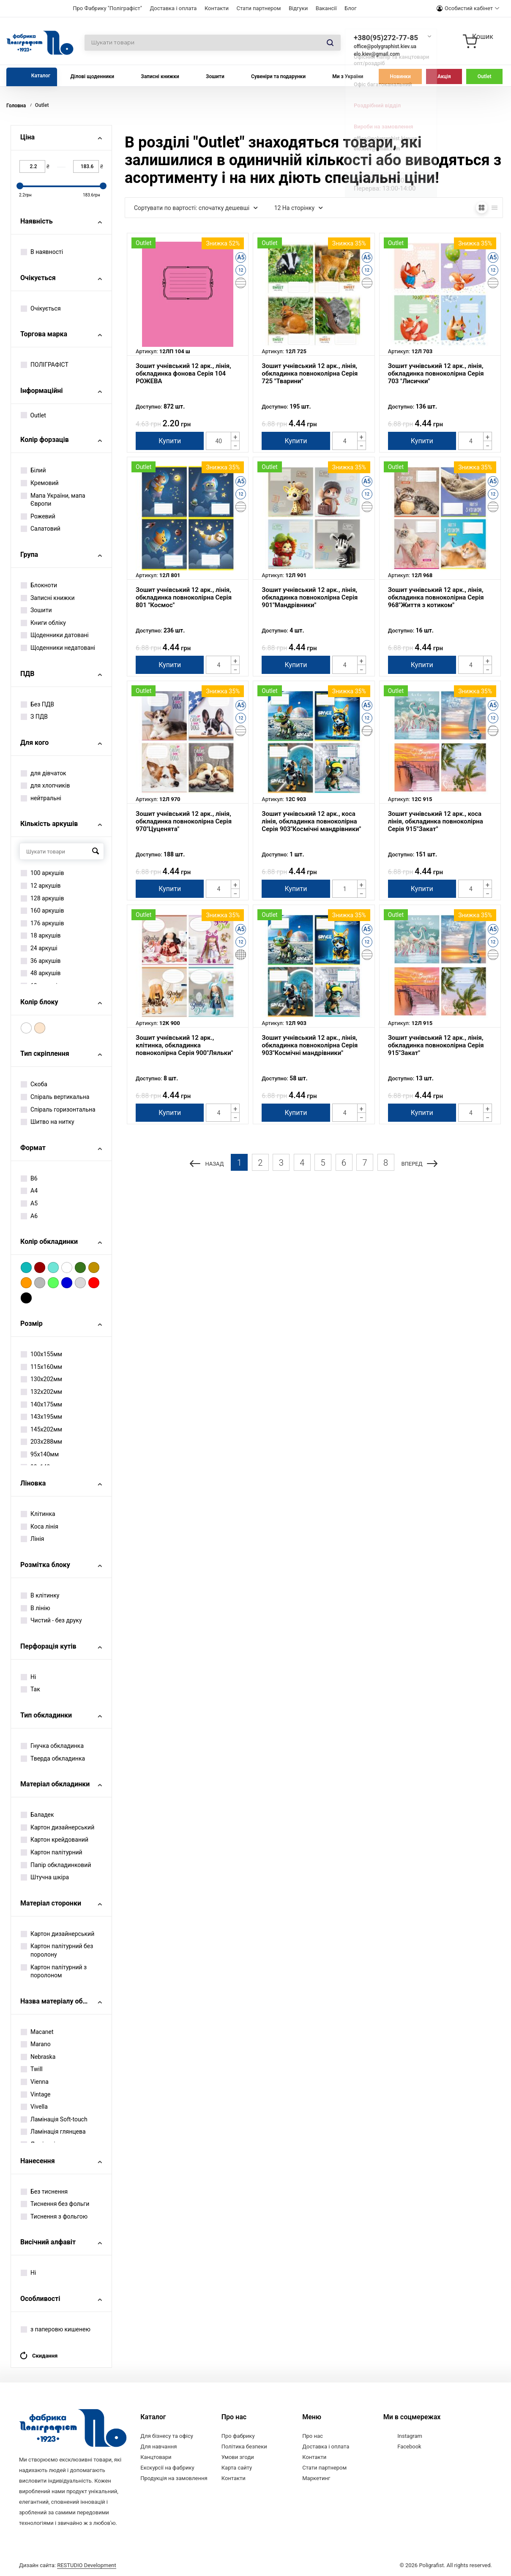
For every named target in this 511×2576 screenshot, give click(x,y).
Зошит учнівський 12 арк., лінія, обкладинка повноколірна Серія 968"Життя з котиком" (436, 597)
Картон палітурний (51, 1852)
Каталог (40, 76)
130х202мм (41, 1379)
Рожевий (38, 516)
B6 (29, 1178)
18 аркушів (41, 935)
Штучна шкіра (45, 1877)
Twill (32, 2069)
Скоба (34, 1084)
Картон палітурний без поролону (57, 1950)
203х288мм (41, 1441)
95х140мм (40, 1454)
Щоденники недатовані (58, 647)
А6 (29, 1216)
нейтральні (41, 798)
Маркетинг (316, 2478)
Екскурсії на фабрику (167, 2467)
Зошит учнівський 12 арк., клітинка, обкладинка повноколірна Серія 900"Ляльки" (184, 1045)
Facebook (409, 2446)
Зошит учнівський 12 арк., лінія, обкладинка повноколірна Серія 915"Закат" (436, 1045)
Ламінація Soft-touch (54, 2119)
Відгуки (298, 8)
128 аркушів (42, 898)
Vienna (35, 2081)
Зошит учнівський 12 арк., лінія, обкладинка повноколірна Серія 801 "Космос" (184, 597)
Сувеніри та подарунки (278, 76)
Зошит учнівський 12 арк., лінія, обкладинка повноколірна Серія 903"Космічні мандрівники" (310, 1045)
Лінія (32, 1538)
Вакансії (326, 8)
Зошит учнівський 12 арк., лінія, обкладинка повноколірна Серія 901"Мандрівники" (310, 597)
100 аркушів (42, 873)
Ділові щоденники (93, 76)
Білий (33, 470)
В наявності (42, 251)
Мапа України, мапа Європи (53, 499)
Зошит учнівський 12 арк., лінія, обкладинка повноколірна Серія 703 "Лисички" (436, 373)
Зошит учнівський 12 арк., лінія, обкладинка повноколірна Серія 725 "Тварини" (310, 373)
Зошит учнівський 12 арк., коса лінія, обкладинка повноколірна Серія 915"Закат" (435, 821)
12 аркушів (41, 885)
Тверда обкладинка (53, 1758)
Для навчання (158, 2446)
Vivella (34, 2106)
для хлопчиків (45, 785)
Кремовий (40, 483)
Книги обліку (43, 622)
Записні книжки (160, 76)
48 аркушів (41, 973)
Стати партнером (259, 8)
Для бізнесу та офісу (166, 2436)
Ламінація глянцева (53, 2131)
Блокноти (39, 585)
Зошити (215, 76)
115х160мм (41, 1366)
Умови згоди (237, 2457)
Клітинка (38, 1513)
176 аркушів (42, 923)
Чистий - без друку (51, 1620)
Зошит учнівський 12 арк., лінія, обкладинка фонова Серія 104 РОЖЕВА (183, 373)
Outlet (485, 76)
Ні (28, 1677)
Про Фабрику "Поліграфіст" (107, 8)
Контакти (217, 8)
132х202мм (41, 1391)
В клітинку (40, 1595)
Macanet (37, 2031)
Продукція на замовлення (173, 2478)
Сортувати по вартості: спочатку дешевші (196, 207)
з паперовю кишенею (55, 2329)
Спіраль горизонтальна (58, 1109)
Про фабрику (238, 2436)
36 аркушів (41, 960)
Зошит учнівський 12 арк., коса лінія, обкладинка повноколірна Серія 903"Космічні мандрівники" (311, 821)
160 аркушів (42, 910)
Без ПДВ (37, 704)
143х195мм (41, 1416)
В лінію (35, 1608)
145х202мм (41, 1429)
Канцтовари (155, 2457)
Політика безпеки (244, 2446)
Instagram (409, 2436)
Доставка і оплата (173, 8)
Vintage (36, 2094)
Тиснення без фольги (55, 2203)
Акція (444, 76)
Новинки (400, 76)
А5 (29, 1203)
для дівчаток (43, 773)
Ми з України (347, 76)
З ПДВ (34, 716)
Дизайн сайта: (67, 2564)
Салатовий (40, 528)
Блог (350, 8)
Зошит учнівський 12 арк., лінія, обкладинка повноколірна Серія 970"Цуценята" (184, 821)
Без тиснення (44, 2191)
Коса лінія (39, 1526)
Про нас (312, 2436)
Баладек (37, 1814)
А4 (29, 1190)
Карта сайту (236, 2467)
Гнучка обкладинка (52, 1745)
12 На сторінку (298, 207)
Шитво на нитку (47, 1121)
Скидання (38, 2355)
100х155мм (41, 1354)
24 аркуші (39, 948)
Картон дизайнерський (57, 1827)
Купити (169, 441)
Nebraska (38, 2056)
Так (30, 1689)
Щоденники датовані (55, 635)
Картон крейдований (54, 1839)
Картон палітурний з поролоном (54, 1971)
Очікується (41, 308)
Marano (36, 2044)
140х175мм (41, 1404)
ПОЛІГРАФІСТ (44, 364)
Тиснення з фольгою (54, 2216)
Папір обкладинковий (56, 1865)
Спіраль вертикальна (55, 1096)
